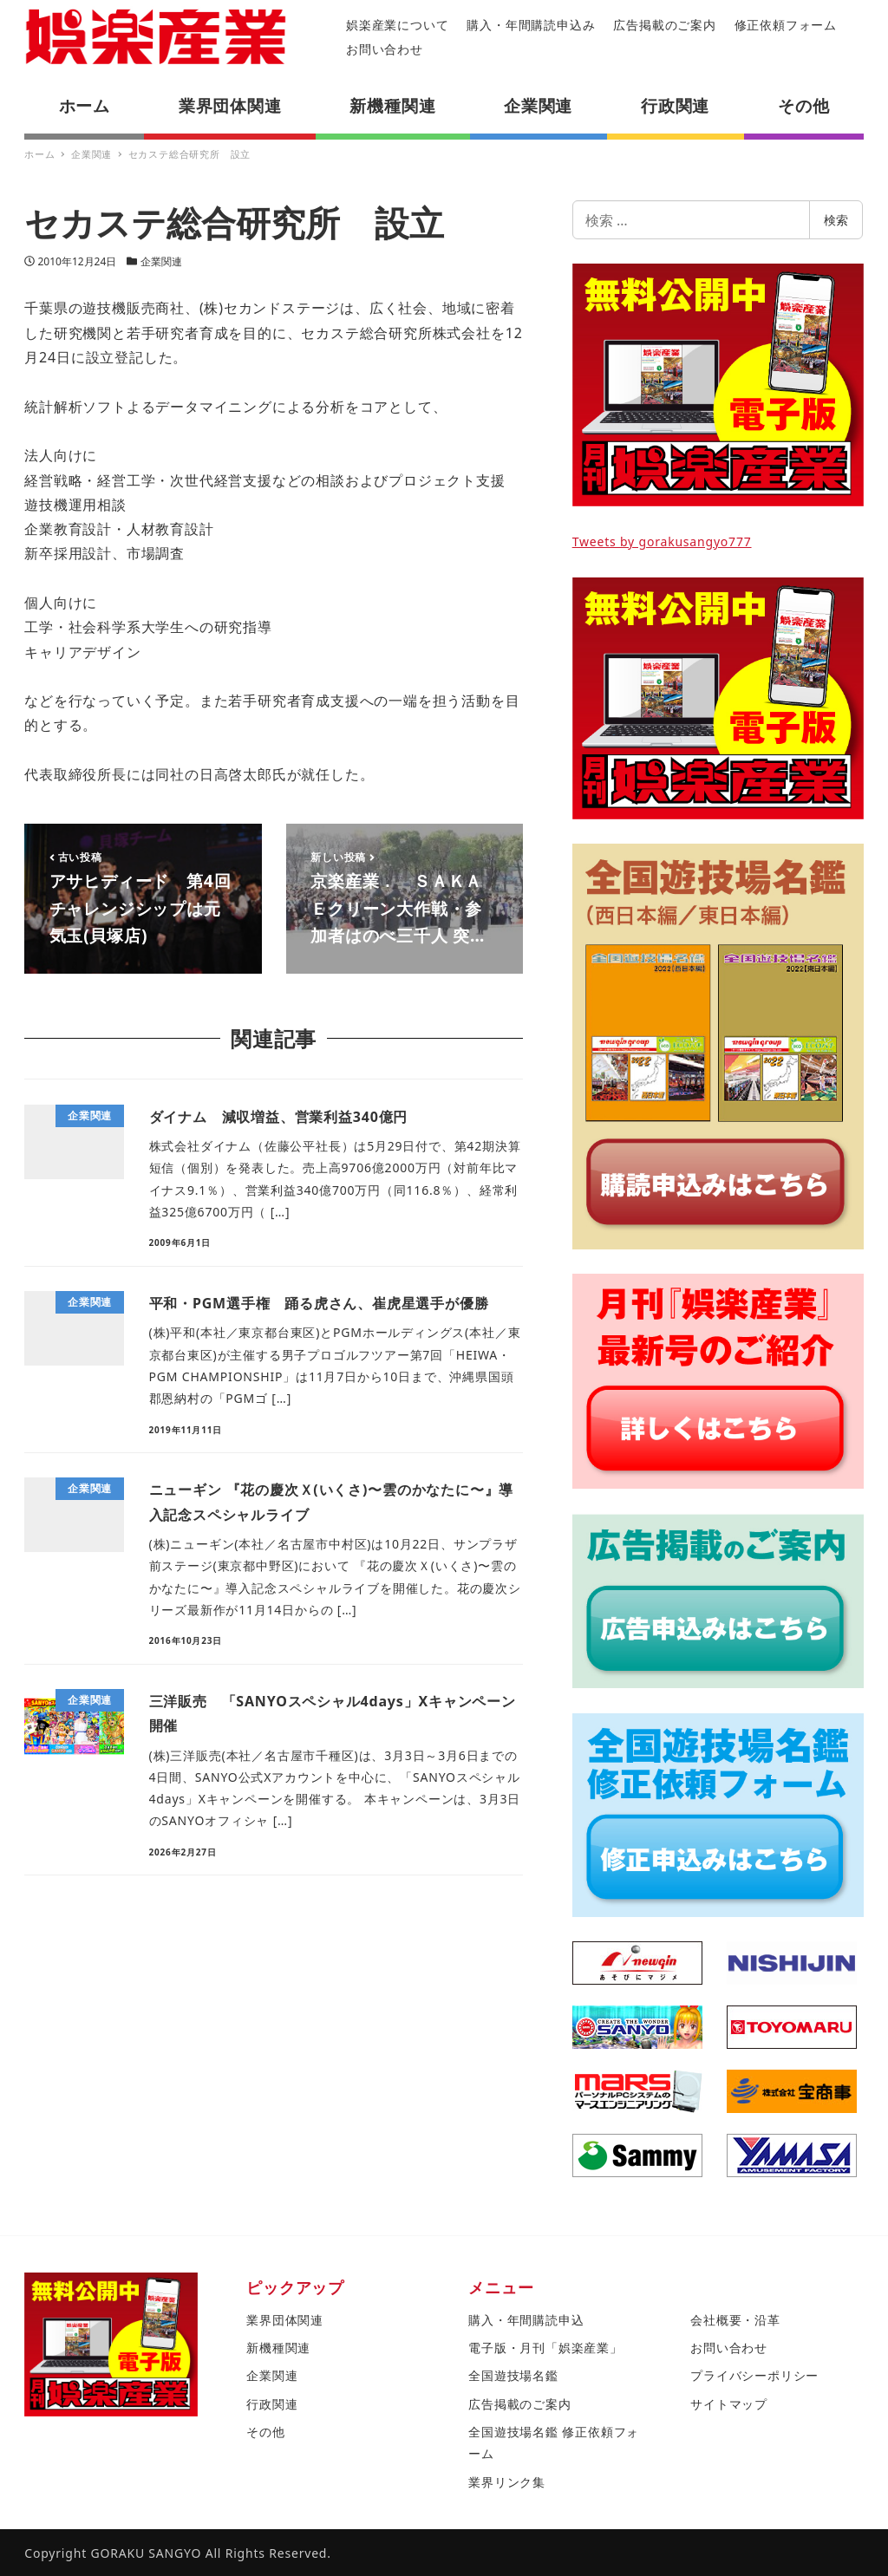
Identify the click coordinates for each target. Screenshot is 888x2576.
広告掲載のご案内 (664, 24)
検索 (836, 220)
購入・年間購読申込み (531, 24)
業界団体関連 (284, 2320)
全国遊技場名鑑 (513, 2375)
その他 (265, 2431)
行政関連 (271, 2404)
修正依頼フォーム (786, 24)
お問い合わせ (384, 49)
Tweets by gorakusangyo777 (662, 541)
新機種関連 (278, 2347)
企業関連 (161, 261)
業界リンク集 (506, 2482)
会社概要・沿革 (735, 2320)
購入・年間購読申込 (526, 2320)
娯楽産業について (397, 24)
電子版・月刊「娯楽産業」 (545, 2347)
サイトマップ (728, 2404)
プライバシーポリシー (754, 2375)
